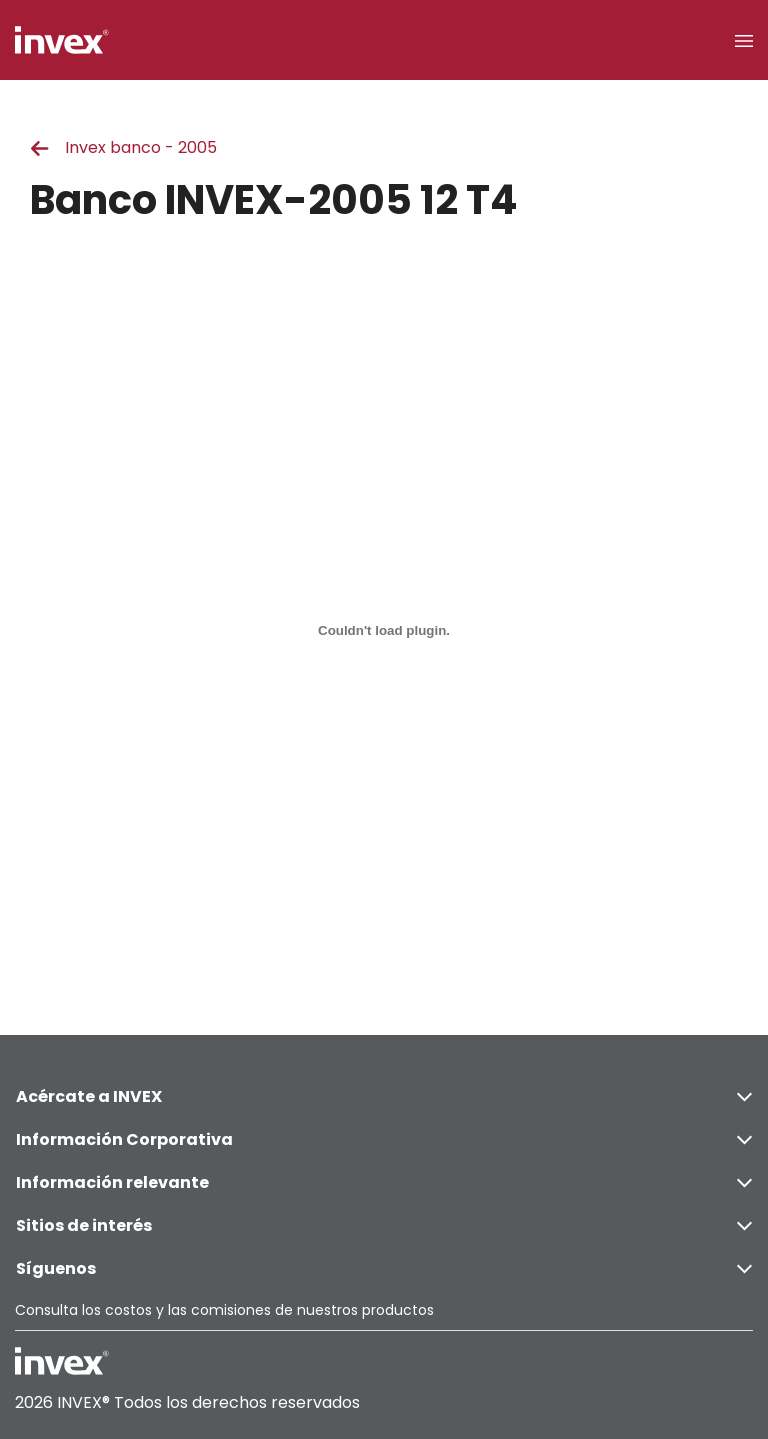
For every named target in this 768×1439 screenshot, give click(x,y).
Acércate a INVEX (384, 1096)
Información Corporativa (384, 1139)
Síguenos (384, 1268)
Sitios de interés (384, 1225)
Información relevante (384, 1182)
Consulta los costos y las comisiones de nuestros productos (224, 1310)
